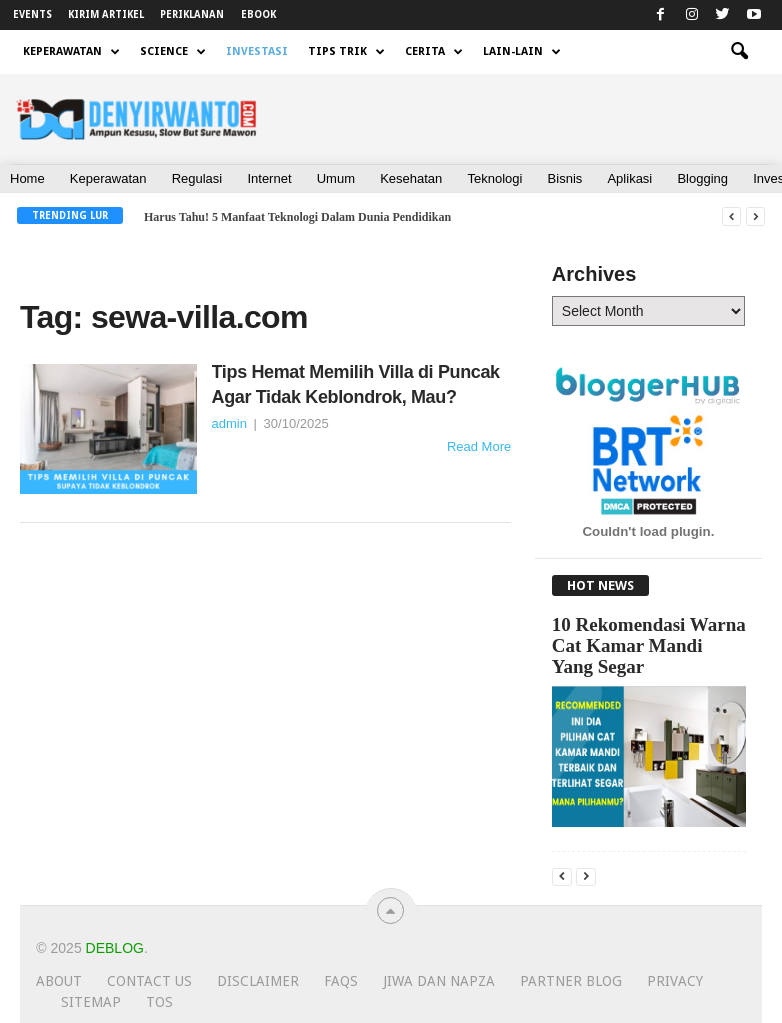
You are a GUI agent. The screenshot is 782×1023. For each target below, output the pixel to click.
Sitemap (91, 1002)
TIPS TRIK (346, 52)
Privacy (675, 981)
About (59, 981)
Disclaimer (258, 981)
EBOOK (258, 14)
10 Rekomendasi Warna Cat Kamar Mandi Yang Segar (649, 645)
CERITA (434, 52)
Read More (479, 446)
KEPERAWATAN (71, 52)
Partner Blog (571, 981)
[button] (739, 52)
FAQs (341, 981)
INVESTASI (257, 51)
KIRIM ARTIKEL (106, 14)
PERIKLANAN (192, 14)
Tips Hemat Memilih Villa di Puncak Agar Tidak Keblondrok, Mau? (356, 384)
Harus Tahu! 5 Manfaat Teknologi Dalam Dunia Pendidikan (297, 217)
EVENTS (32, 14)
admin (229, 423)
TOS (159, 1002)
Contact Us (149, 981)
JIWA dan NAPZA (439, 981)
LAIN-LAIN (522, 52)
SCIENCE (173, 52)
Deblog (115, 948)
